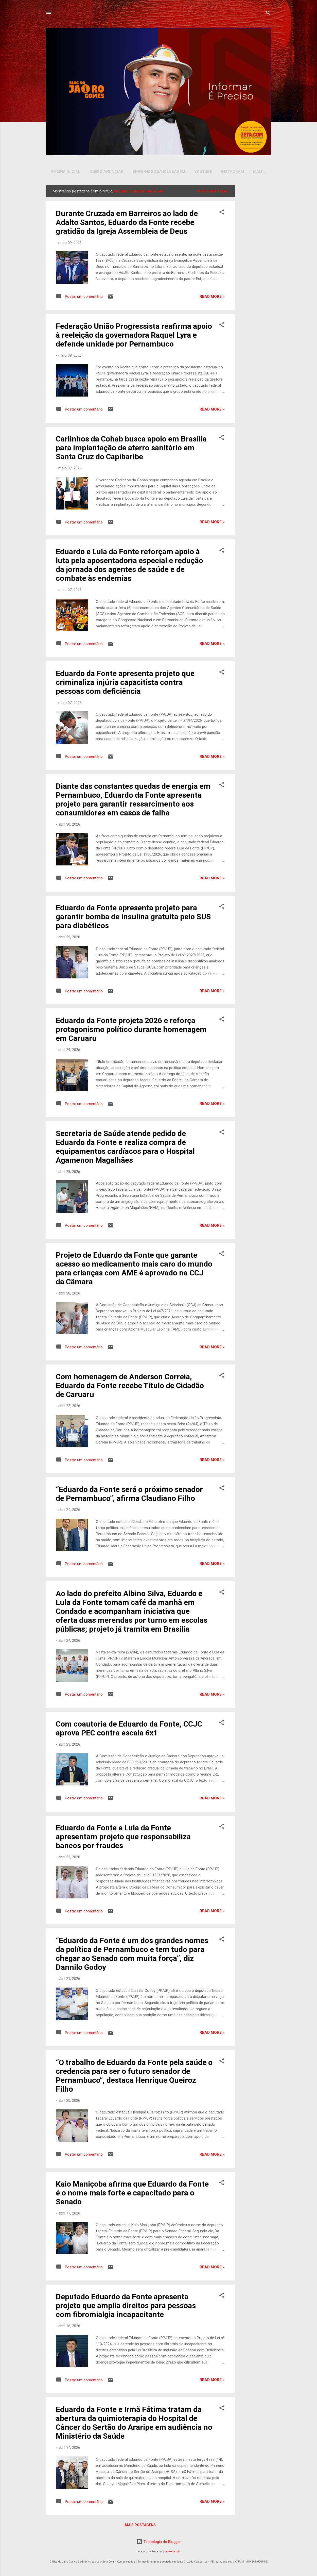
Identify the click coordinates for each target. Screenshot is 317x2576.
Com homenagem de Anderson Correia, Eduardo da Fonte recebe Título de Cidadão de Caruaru (130, 1386)
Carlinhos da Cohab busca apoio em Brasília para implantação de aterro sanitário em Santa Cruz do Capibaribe (131, 448)
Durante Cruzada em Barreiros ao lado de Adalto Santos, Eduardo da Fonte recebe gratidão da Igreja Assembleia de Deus (127, 223)
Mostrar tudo (212, 192)
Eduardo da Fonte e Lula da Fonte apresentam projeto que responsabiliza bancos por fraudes (123, 1837)
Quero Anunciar (107, 171)
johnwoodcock (171, 2552)
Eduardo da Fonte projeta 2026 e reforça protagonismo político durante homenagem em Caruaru (131, 1030)
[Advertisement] (254, 262)
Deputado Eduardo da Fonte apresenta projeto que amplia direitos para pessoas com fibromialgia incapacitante (126, 2306)
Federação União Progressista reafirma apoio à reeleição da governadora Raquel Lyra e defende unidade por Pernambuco (134, 336)
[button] (222, 214)
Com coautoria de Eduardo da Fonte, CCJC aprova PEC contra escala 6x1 (129, 1729)
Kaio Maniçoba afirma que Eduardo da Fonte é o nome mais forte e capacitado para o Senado (132, 2193)
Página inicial (65, 171)
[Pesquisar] (268, 14)
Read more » (212, 297)
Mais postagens (140, 2526)
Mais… (259, 171)
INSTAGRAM (232, 171)
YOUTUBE (203, 171)
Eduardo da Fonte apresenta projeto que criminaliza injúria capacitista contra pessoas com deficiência (125, 683)
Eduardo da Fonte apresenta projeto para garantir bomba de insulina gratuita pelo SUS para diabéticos (133, 917)
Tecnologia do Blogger (158, 2542)
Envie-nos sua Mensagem (159, 171)
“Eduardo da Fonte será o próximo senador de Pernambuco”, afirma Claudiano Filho (129, 1495)
